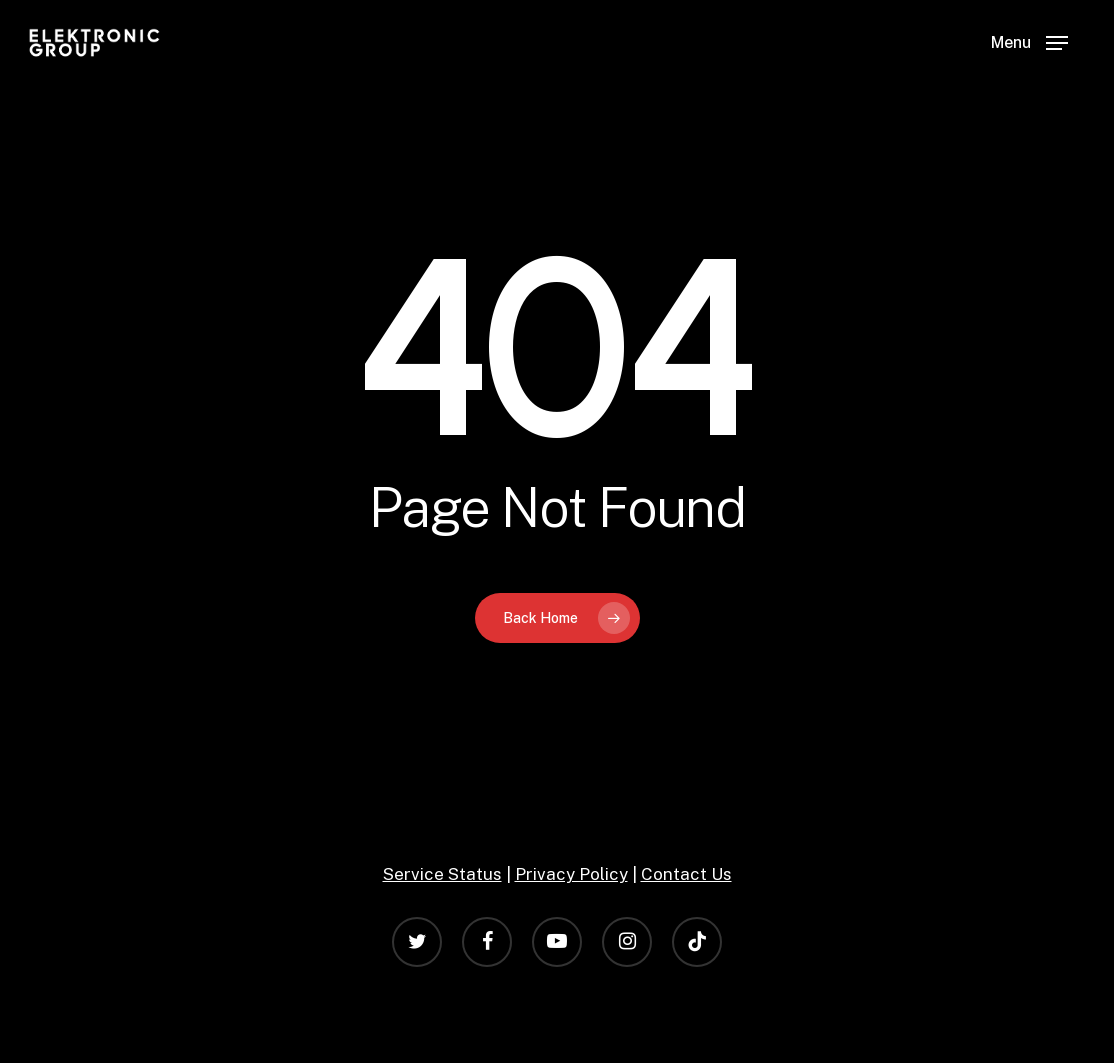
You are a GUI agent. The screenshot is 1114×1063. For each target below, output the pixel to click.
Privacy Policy (571, 874)
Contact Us (686, 874)
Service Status (442, 874)
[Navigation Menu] (1029, 43)
